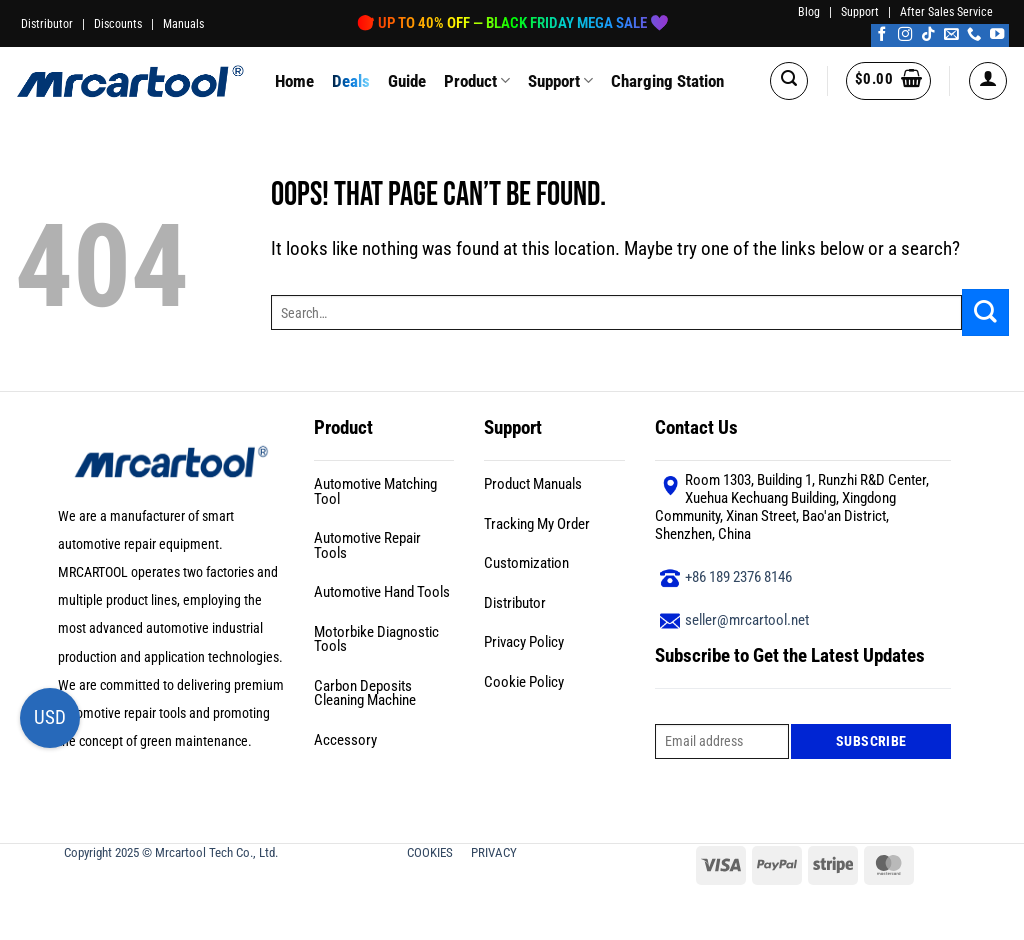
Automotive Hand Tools (382, 592)
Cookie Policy (524, 682)
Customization (526, 563)
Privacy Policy (524, 642)
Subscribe (871, 741)
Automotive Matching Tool (375, 491)
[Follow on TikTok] (928, 35)
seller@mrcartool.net (747, 620)
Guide (407, 81)
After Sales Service (946, 12)
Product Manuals (533, 484)
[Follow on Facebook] (882, 35)
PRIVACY (495, 852)
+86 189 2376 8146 (738, 577)
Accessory (345, 740)
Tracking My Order (537, 524)
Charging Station (667, 81)
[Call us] (974, 35)
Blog (809, 12)
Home (294, 81)
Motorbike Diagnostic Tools (376, 639)
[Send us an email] (951, 35)
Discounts (118, 24)
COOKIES (431, 852)
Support (860, 12)
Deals (351, 81)
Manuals (183, 24)
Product (477, 81)
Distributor (47, 24)
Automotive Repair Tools (367, 545)
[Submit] (985, 312)
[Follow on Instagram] (905, 35)
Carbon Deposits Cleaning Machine (365, 693)
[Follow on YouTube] (997, 35)
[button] (789, 81)
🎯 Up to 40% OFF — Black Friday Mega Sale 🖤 (512, 23)
